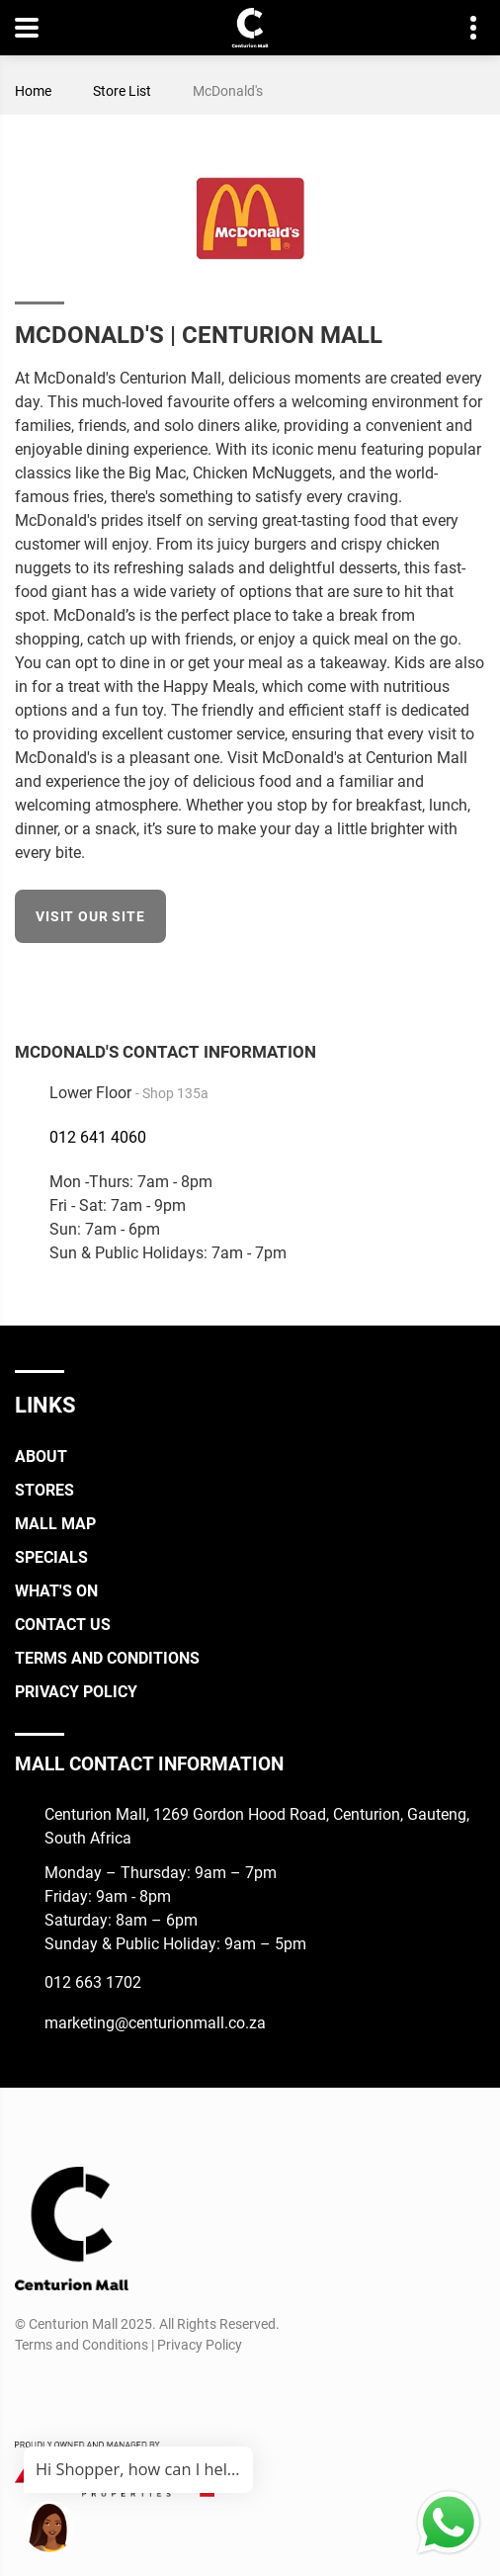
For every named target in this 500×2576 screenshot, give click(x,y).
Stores (44, 1490)
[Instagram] (64, 2392)
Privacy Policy (76, 1691)
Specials (51, 1557)
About (41, 1456)
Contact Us (63, 1624)
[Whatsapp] (138, 2392)
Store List (122, 91)
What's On (56, 1591)
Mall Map (55, 1523)
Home (33, 91)
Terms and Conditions (107, 1658)
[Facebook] (471, 980)
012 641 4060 (97, 1137)
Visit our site (90, 916)
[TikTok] (101, 2392)
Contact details (463, 28)
